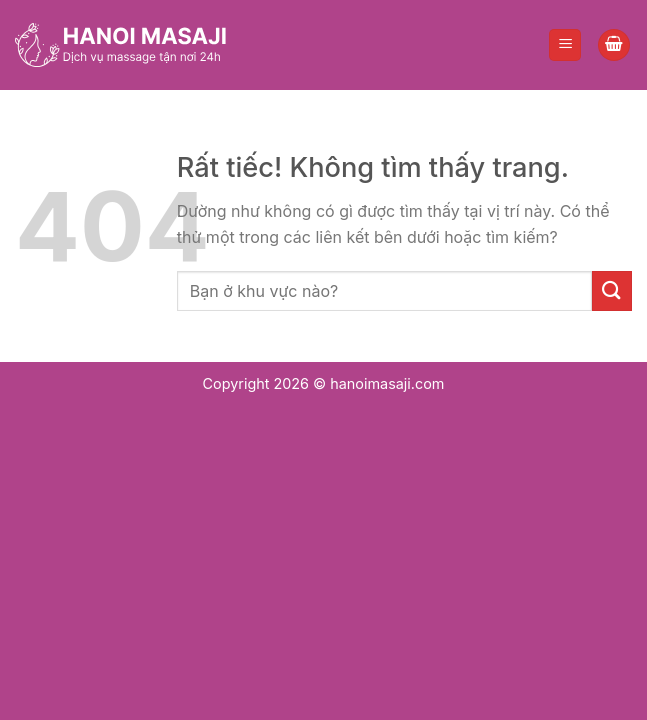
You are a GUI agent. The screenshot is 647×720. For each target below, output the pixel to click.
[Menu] (565, 45)
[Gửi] (612, 290)
